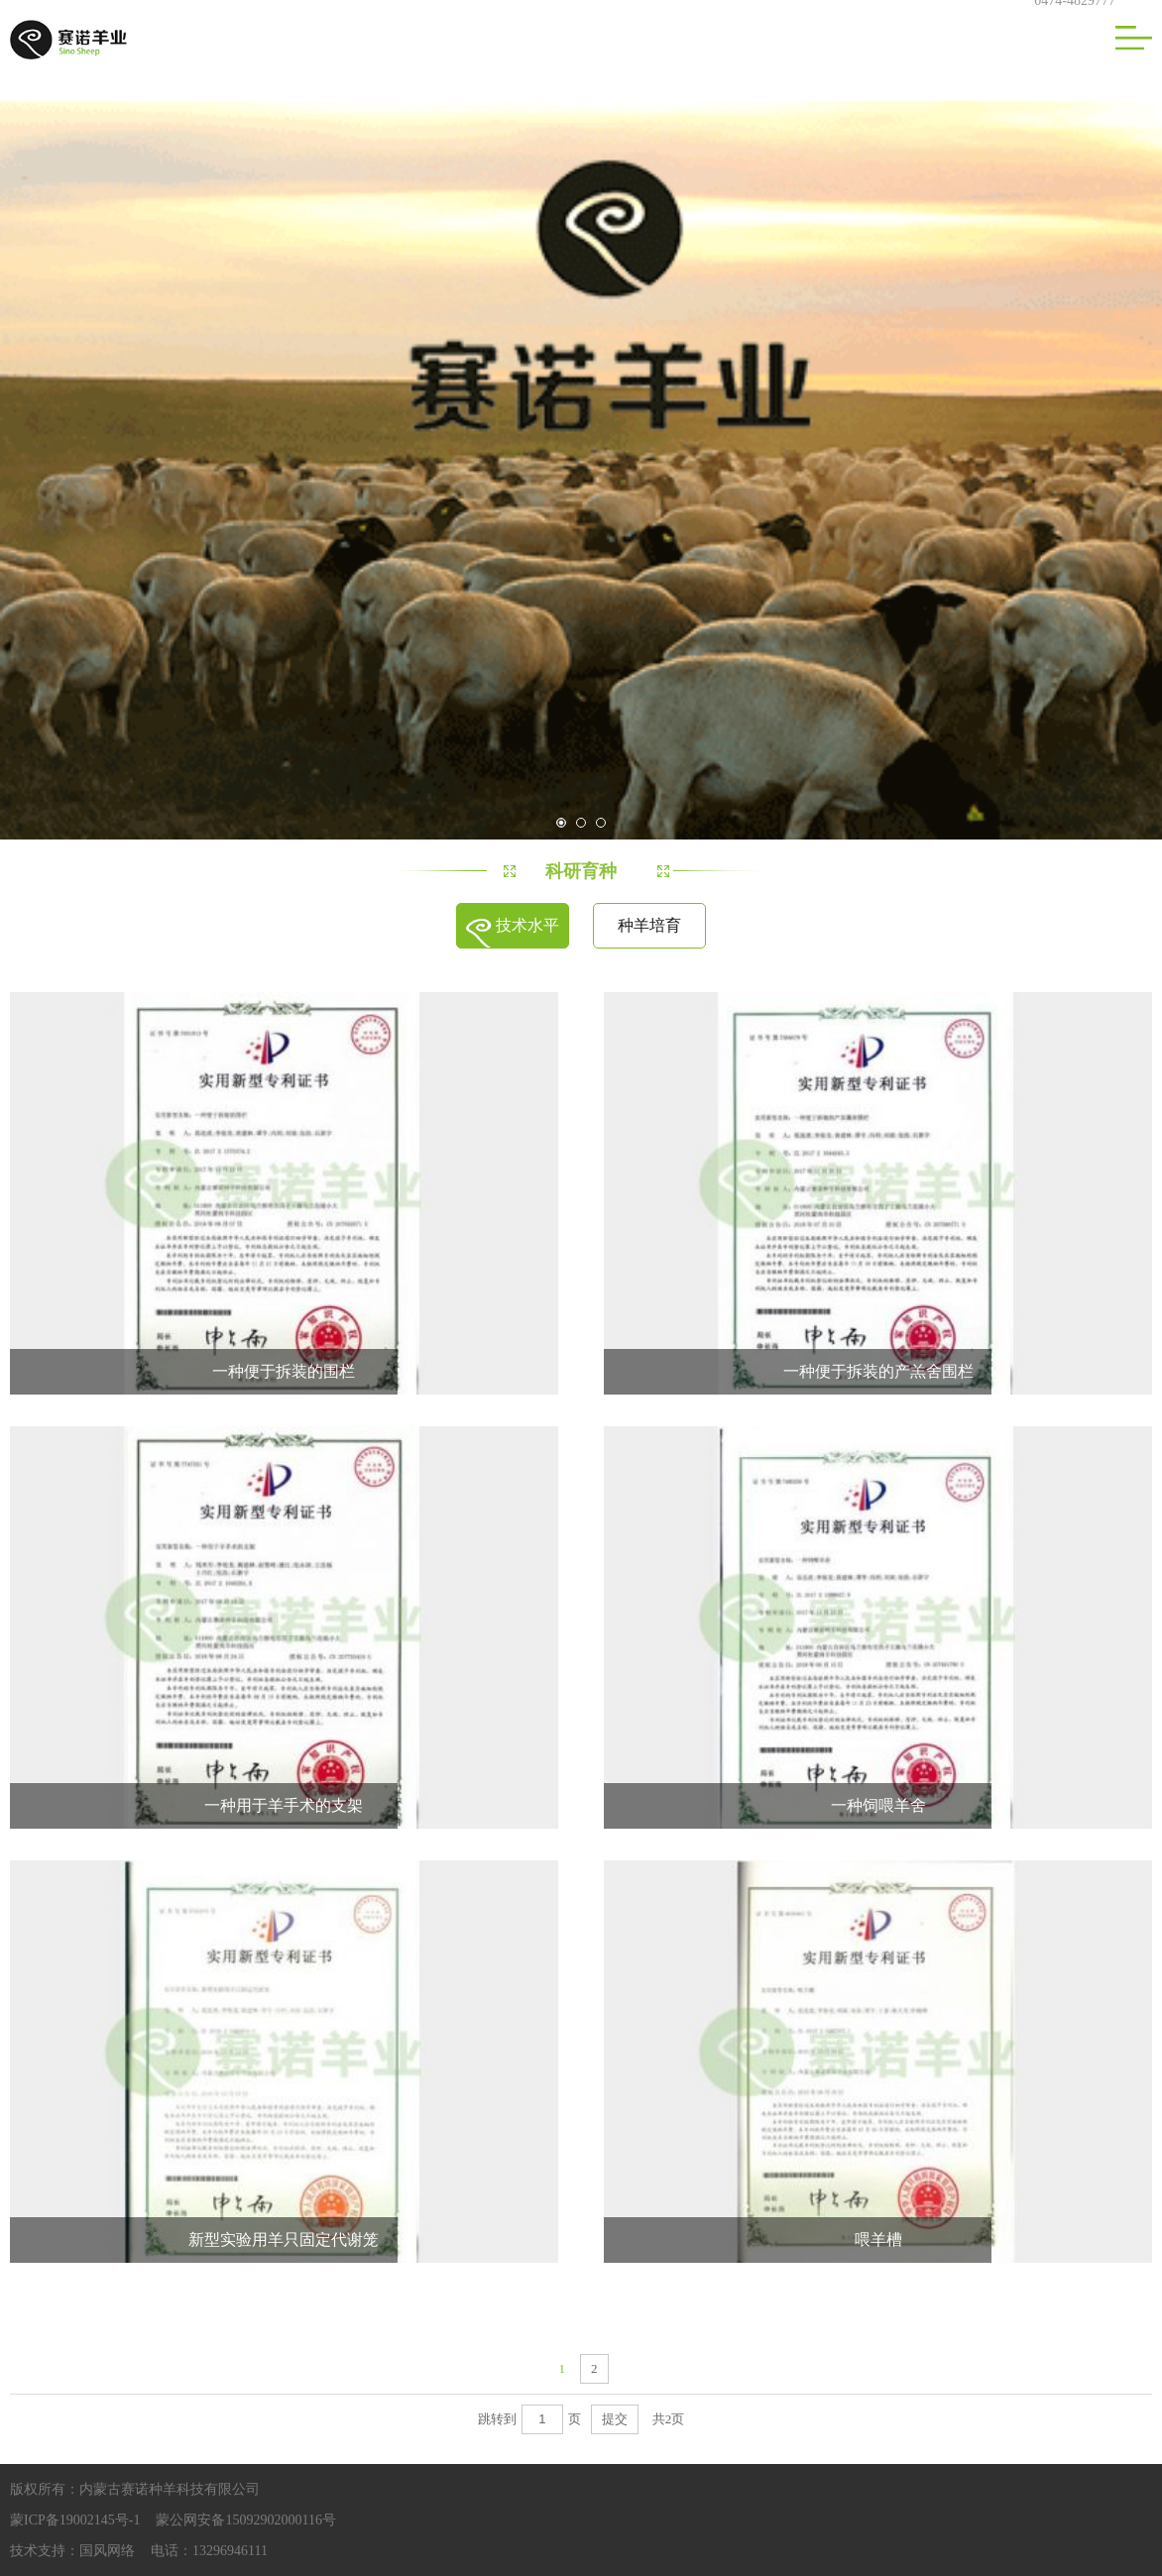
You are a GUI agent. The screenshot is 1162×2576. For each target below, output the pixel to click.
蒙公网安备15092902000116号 (245, 2520)
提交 (615, 2418)
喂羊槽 (878, 2239)
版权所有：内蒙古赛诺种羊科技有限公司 (135, 2489)
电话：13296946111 (209, 2550)
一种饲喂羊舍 (878, 1805)
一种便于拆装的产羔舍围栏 (878, 1371)
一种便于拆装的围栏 (283, 1371)
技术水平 (527, 925)
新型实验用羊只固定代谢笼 (283, 2239)
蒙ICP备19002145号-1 (75, 2520)
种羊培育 (649, 925)
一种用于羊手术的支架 (283, 1805)
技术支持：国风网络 (72, 2550)
